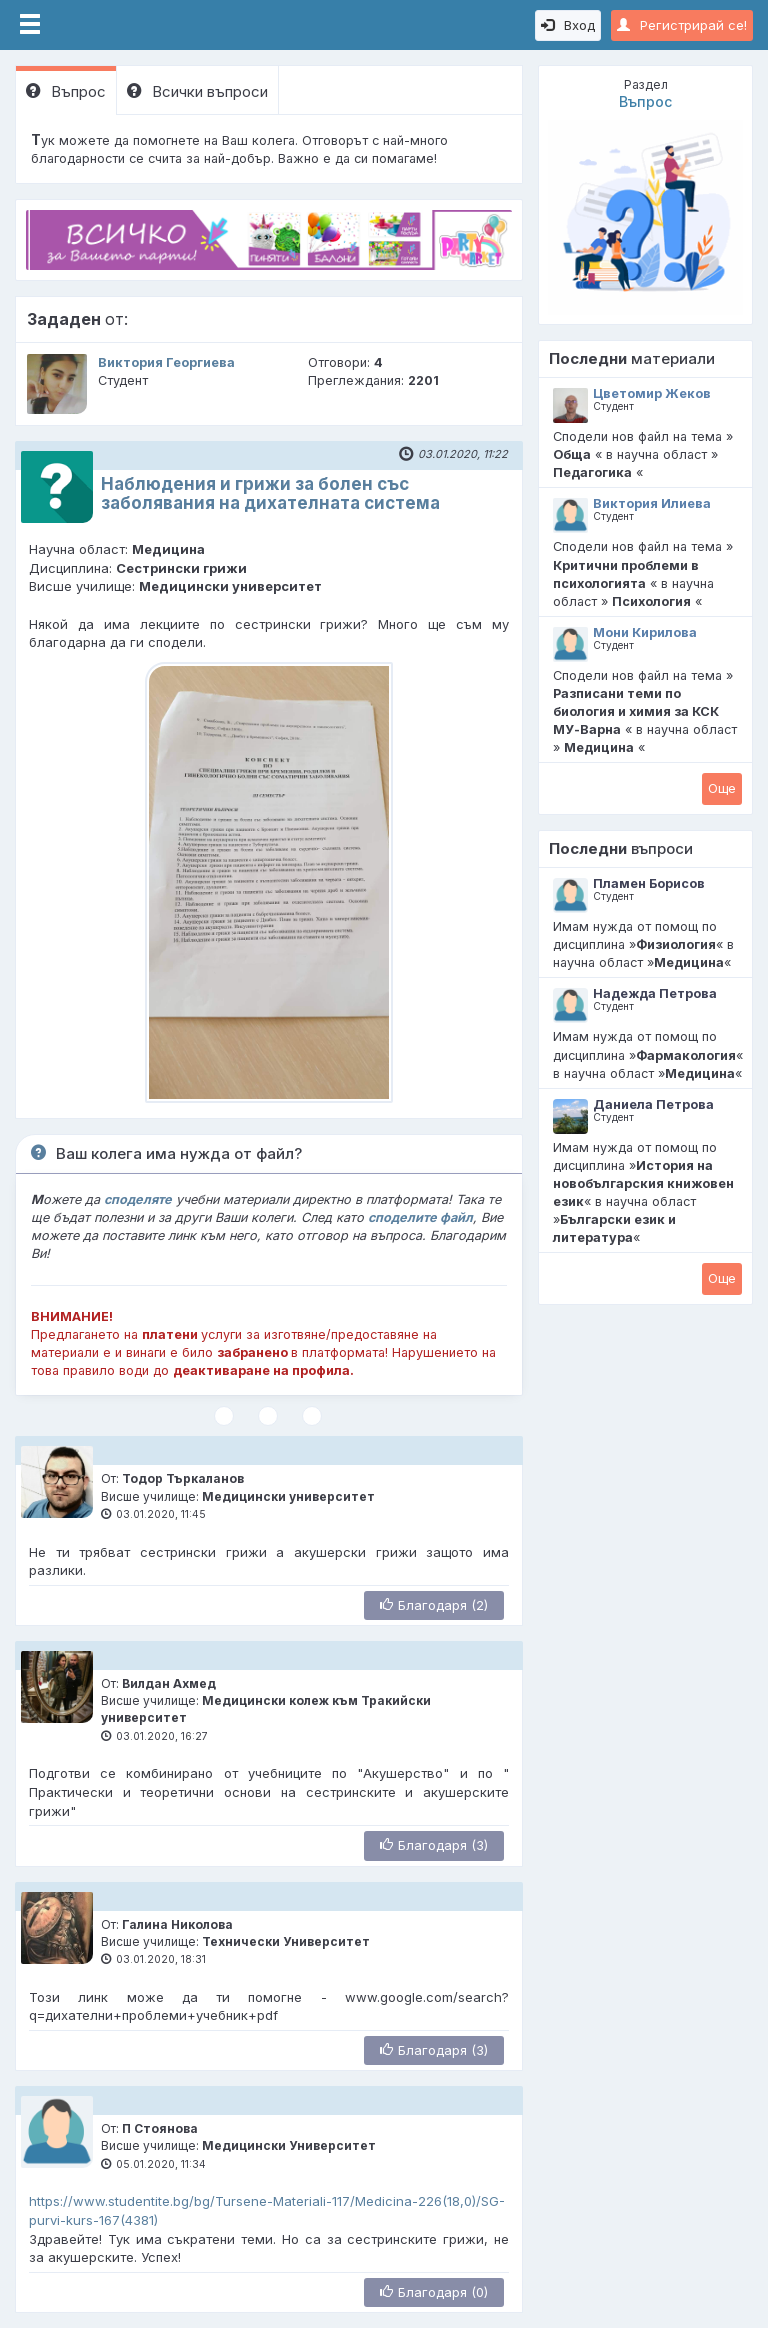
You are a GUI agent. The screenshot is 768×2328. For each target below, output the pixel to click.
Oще (722, 788)
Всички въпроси (197, 91)
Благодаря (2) (434, 1605)
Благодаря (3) (434, 1845)
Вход (568, 25)
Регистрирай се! (682, 25)
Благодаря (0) (434, 2292)
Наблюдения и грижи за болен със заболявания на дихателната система (270, 493)
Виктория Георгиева (166, 362)
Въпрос (66, 91)
